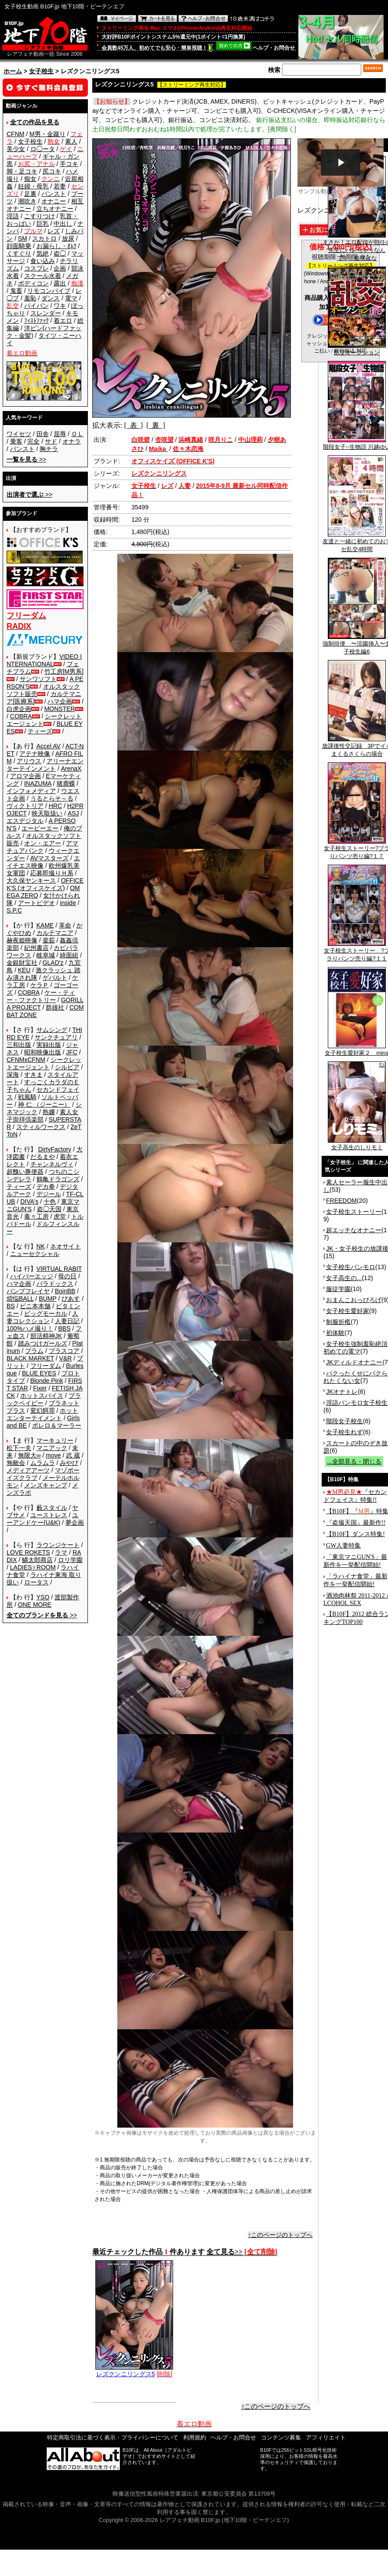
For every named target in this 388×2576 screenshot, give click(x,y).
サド (51, 441)
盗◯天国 (49, 1208)
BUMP (47, 1298)
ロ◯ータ (42, 148)
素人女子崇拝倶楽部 (42, 1115)
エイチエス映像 (43, 862)
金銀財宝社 (22, 962)
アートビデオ (36, 902)
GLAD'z (53, 962)
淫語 (13, 216)
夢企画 (74, 1522)
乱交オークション (357, 349)
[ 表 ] (133, 425)
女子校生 (41, 71)
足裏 (30, 193)
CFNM (15, 133)
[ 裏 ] (155, 425)
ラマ (61, 1552)
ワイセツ (19, 433)
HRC (55, 805)
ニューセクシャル (34, 1253)
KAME (45, 925)
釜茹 (49, 940)
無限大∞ (29, 1455)
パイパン (36, 305)
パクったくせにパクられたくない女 (355, 1377)
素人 (71, 141)
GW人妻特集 (343, 1545)
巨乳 (42, 223)
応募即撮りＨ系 (51, 873)
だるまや (42, 1156)
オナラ (71, 441)
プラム (34, 1350)
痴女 (30, 178)
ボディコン (33, 283)
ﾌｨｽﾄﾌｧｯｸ (36, 320)
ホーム (13, 71)
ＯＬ (77, 433)
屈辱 (60, 433)
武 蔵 (73, 1455)
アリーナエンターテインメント (45, 765)
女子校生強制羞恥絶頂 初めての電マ (355, 1347)
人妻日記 (67, 1320)
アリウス (29, 761)
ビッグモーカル (45, 1313)
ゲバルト (55, 977)
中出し (63, 223)
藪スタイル (51, 1507)
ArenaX (71, 768)
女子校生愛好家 (347, 1310)
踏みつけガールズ (42, 1343)
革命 (65, 925)
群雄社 (55, 1007)
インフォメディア (31, 790)
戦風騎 (27, 1096)
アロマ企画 (25, 775)
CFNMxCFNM (26, 1059)
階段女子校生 (344, 1421)
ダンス (50, 298)
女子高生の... (344, 1277)
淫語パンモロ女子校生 (357, 1402)
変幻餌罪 (42, 1410)
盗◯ (60, 253)
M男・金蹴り (47, 133)
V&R (65, 1358)
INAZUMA (37, 783)
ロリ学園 (70, 1559)
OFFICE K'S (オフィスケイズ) (45, 884)
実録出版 (48, 1044)
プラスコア (64, 1350)
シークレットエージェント (44, 1063)
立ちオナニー (54, 208)
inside (68, 902)
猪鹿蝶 (66, 783)
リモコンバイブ (48, 290)
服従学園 (338, 1288)
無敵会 (16, 1462)
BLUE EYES (39, 1373)
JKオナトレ (342, 1391)
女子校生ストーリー (353, 1211)
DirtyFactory (54, 1149)
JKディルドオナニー (354, 1362)
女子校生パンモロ (350, 1266)
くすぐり (19, 253)
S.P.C (14, 910)
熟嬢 (49, 1111)
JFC (71, 1052)
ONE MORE (34, 1604)
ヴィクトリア (25, 805)
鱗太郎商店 (37, 1559)
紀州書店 (36, 947)
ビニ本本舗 (35, 1306)
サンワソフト (38, 678)
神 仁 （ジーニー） (44, 1104)
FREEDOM (341, 1200)
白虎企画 (19, 708)
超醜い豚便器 (25, 1171)
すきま (33, 1074)
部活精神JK (46, 1335)
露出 (60, 283)
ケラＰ (39, 985)
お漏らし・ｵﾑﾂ (56, 245)
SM (22, 238)
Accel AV (48, 746)
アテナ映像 (34, 753)
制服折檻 (338, 1321)
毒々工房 (36, 1216)
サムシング (51, 1029)
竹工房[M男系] (63, 671)
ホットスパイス (41, 1395)
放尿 (68, 238)
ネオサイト (65, 1246)
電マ (71, 298)
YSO (43, 1597)
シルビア (67, 1067)
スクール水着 (42, 275)
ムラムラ (42, 1462)
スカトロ (44, 238)
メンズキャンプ (45, 1485)
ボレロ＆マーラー (56, 1425)
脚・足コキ (22, 171)
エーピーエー (40, 828)
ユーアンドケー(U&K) (42, 1519)
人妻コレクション (42, 1317)
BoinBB (65, 1291)
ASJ (73, 813)
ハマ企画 (59, 701)
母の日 (67, 1276)
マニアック (51, 1447)
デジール (48, 1194)
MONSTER (59, 708)
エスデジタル (25, 820)
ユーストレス (48, 1515)
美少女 (16, 148)
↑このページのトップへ (280, 2234)
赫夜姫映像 (22, 940)
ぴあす (71, 1298)
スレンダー (45, 313)
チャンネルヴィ (51, 1164)
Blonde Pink (46, 1380)
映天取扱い (47, 813)
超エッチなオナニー (353, 1230)
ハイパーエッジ (31, 1276)
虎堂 (60, 1216)
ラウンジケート (58, 1544)
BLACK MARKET (30, 1358)
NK (40, 1246)
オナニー (53, 201)
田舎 (42, 433)
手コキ (69, 163)
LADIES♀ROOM (33, 1567)
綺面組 (69, 955)
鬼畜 (16, 290)
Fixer (40, 1388)
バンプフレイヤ (28, 1291)
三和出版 (19, 1044)
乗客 (16, 441)
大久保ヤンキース (31, 880)
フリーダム (45, 1365)
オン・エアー (42, 843)
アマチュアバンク (42, 847)
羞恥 (30, 298)
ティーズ (40, 731)
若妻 (60, 186)
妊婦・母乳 (33, 186)
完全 (33, 441)
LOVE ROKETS (28, 1552)
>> (26, 459)
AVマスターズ (49, 858)
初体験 (335, 1332)
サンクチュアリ (56, 1037)
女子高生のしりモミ (357, 1144)
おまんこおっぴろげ (353, 1299)
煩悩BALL (20, 1298)
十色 (50, 1201)
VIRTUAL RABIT (59, 1268)
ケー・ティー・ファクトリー (41, 996)
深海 (13, 1074)
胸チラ (49, 448)
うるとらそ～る (51, 798)
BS (11, 1306)
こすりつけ (39, 216)
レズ (53, 231)
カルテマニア (54, 932)
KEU (24, 970)
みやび (69, 1462)
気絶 (42, 253)
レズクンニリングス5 (134, 2371)
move (53, 1455)
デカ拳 (45, 1186)
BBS (64, 1328)
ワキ (60, 305)
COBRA (21, 716)
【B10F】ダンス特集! (355, 1534)
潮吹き (27, 201)
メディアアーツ (28, 1470)
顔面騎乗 (19, 245)
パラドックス (54, 1283)
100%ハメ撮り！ (30, 1328)
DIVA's (29, 1201)
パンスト (53, 193)
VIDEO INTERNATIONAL (44, 660)
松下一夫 (19, 1447)
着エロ (63, 320)
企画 (60, 268)
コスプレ (36, 268)
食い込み (42, 260)
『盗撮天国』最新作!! (355, 1522)
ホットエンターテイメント (42, 1414)
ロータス (36, 1582)
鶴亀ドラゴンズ (58, 1179)
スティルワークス (40, 1126)
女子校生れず (344, 1432)
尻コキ (52, 171)
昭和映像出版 (42, 1052)
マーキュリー (54, 1440)
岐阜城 (45, 955)
